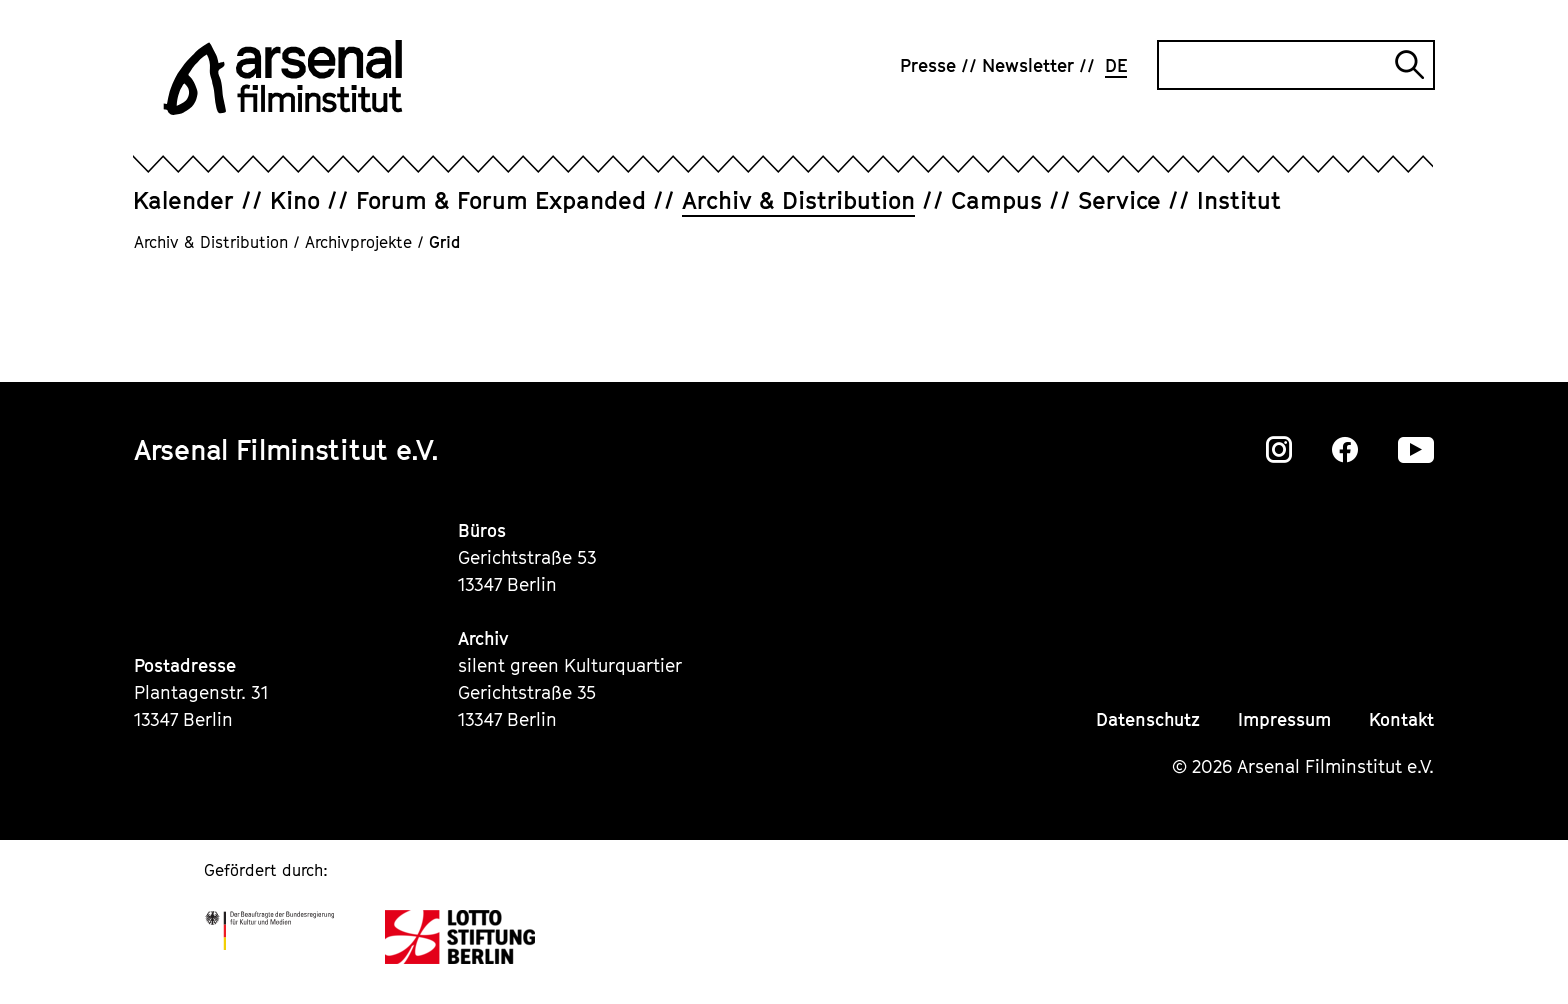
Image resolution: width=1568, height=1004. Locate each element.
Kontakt (1401, 719)
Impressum (1284, 719)
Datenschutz (1148, 719)
